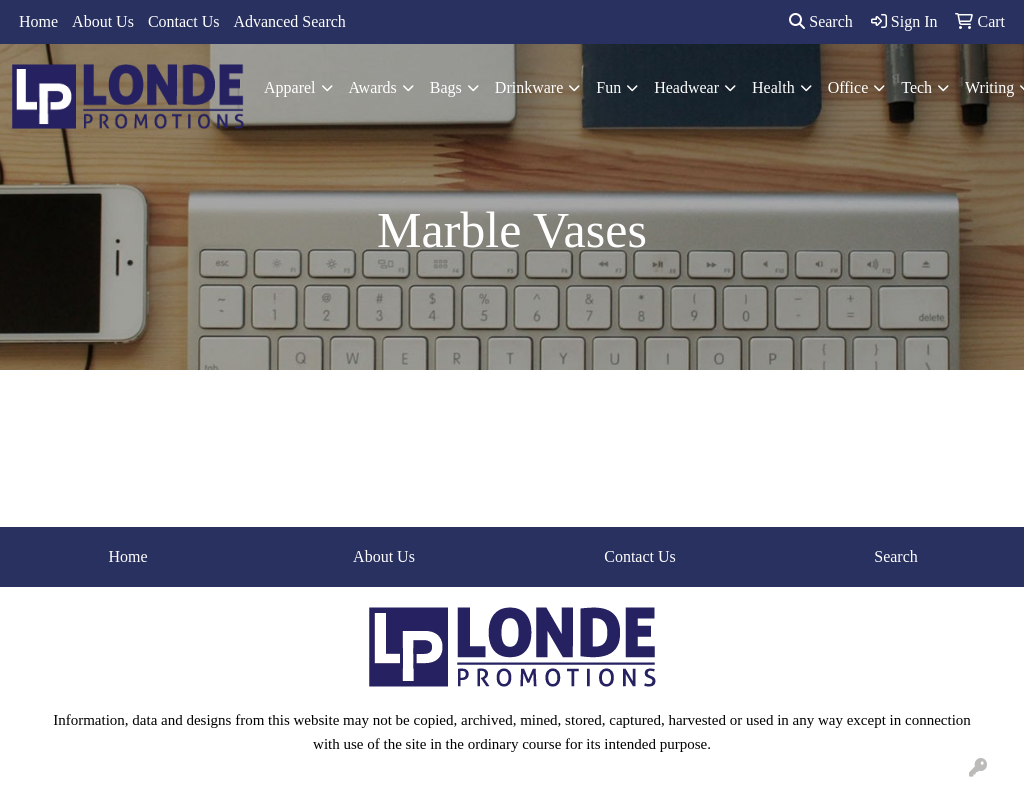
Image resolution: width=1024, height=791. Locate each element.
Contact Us (184, 21)
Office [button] (848, 87)
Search (821, 21)
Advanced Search (289, 21)
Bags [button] (446, 87)
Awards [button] (373, 87)
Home (38, 21)
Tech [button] (916, 87)
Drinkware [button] (529, 87)
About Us (103, 21)
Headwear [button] (686, 87)
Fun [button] (608, 87)
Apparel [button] (290, 87)
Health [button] (773, 87)
